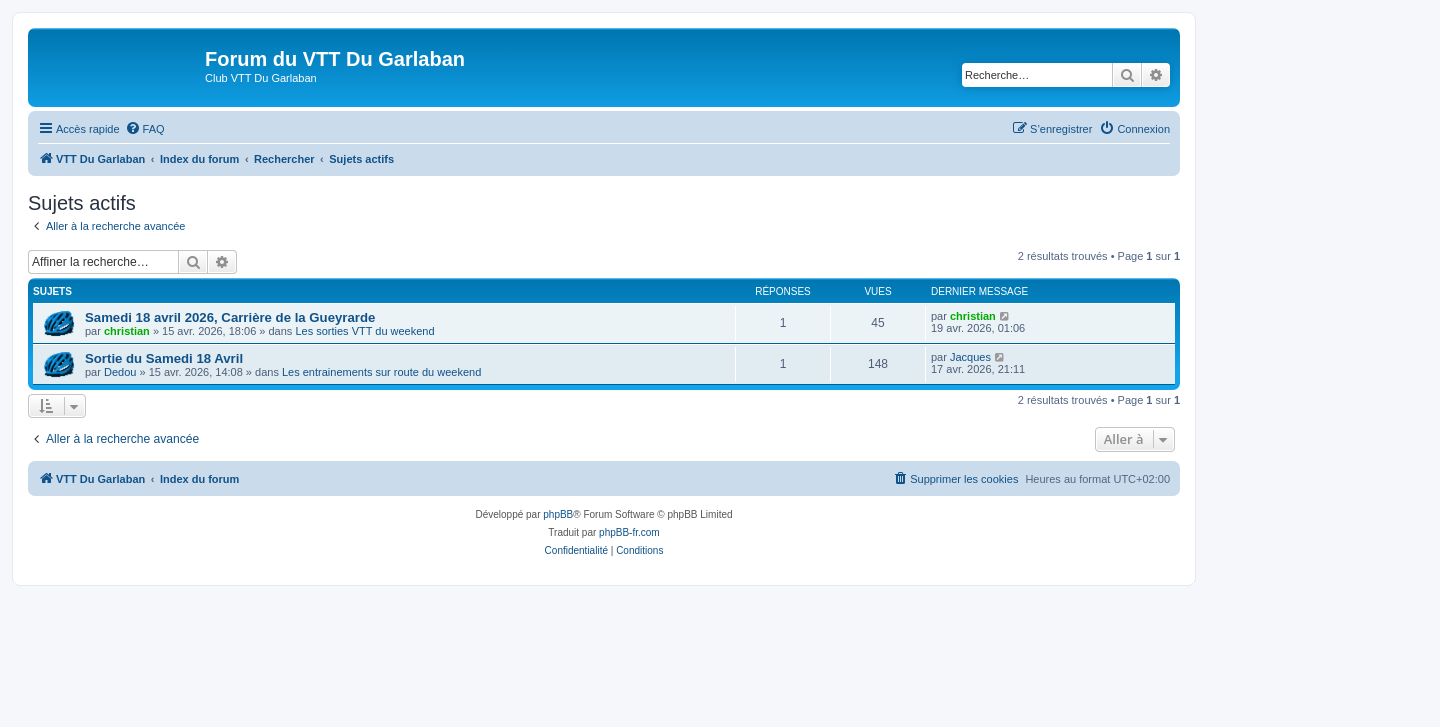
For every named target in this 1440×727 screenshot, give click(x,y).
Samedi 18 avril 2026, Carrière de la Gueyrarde (230, 317)
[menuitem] (145, 129)
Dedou (120, 372)
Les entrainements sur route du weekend (381, 372)
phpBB (558, 514)
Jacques (970, 357)
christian (127, 331)
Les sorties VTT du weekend (364, 331)
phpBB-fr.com (629, 532)
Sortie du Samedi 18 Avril (164, 358)
